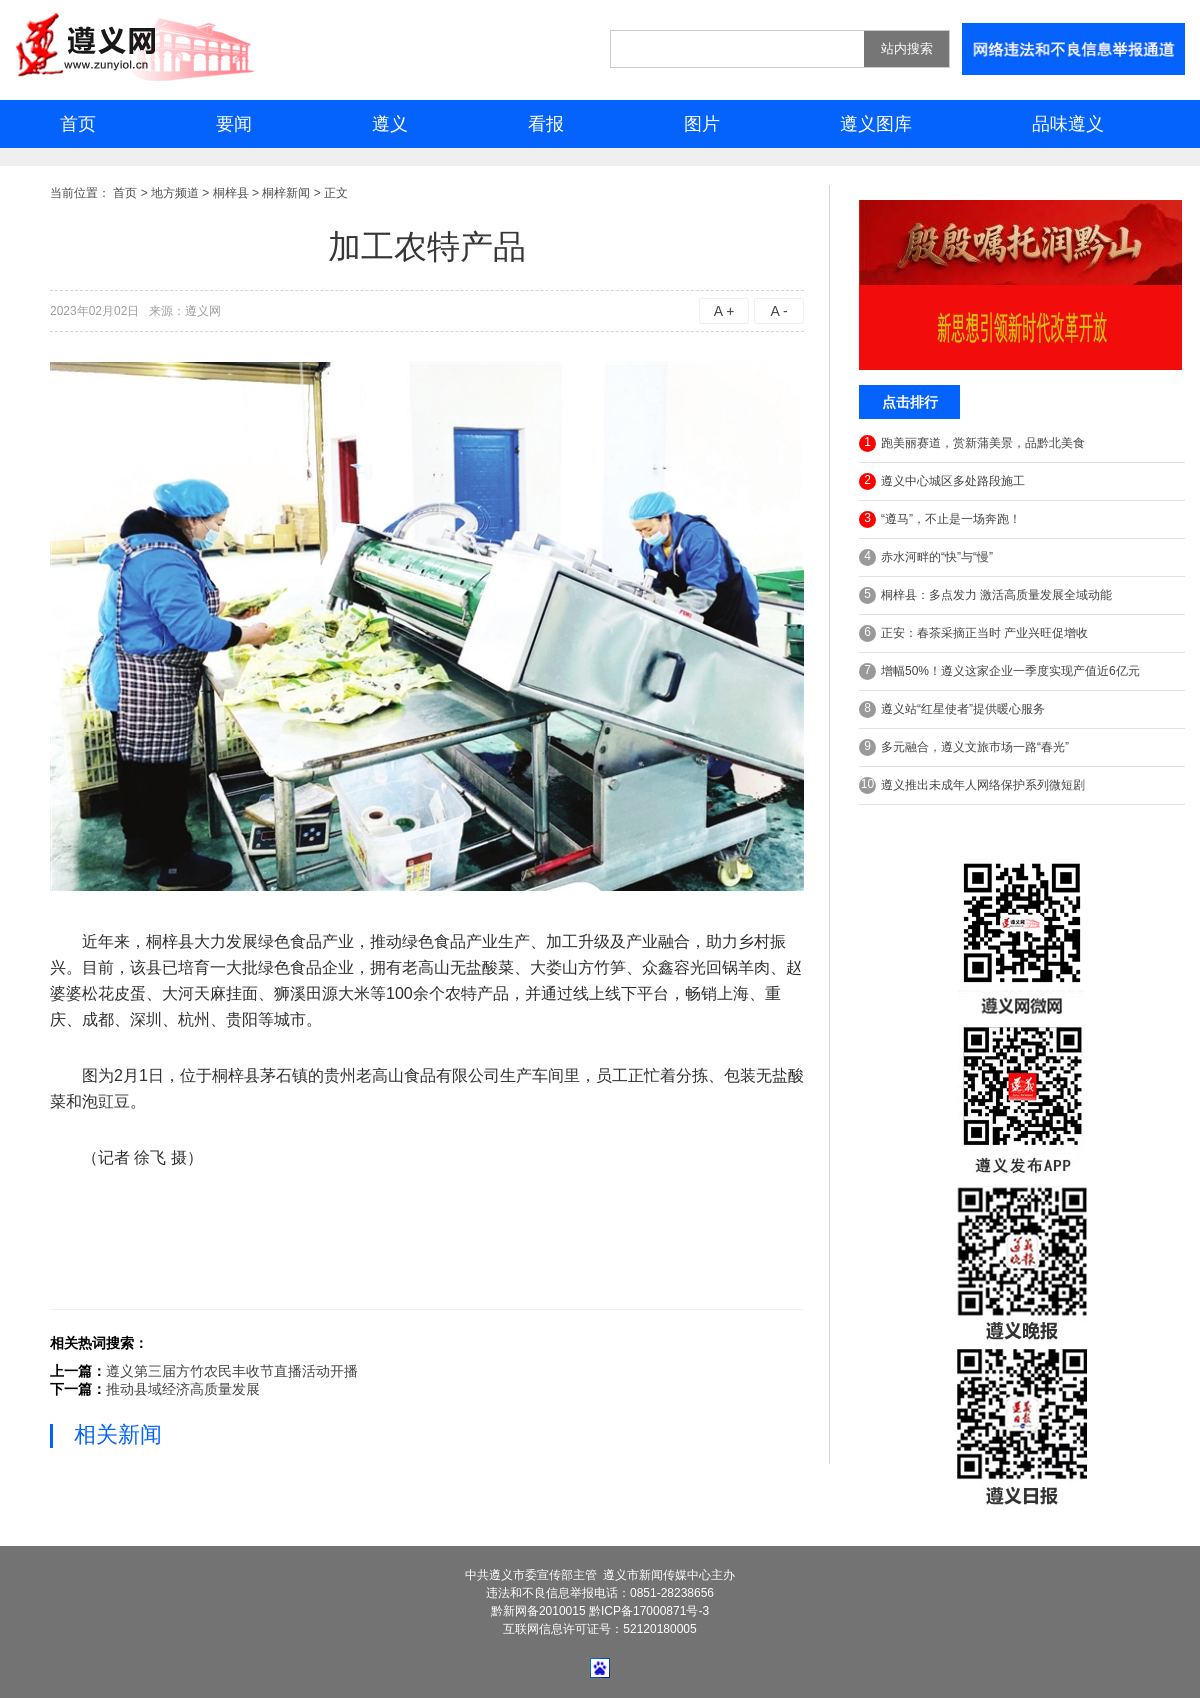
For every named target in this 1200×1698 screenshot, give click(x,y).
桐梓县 (231, 193)
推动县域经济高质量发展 (183, 1389)
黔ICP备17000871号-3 (649, 1611)
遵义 (390, 124)
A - (778, 311)
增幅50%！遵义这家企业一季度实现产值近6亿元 (999, 671)
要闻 (234, 124)
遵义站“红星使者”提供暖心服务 (952, 709)
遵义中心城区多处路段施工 (942, 481)
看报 (546, 124)
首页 (78, 124)
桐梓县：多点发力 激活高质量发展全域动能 (985, 595)
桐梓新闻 (286, 193)
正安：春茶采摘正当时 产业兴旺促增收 (973, 633)
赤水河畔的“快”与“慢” (926, 557)
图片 (702, 124)
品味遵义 (1068, 124)
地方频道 (175, 193)
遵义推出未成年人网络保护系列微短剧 (972, 785)
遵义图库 (876, 124)
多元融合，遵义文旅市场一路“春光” (964, 747)
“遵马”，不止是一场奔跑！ (940, 519)
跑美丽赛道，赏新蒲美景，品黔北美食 (972, 443)
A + (724, 311)
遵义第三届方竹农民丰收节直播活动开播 (232, 1371)
